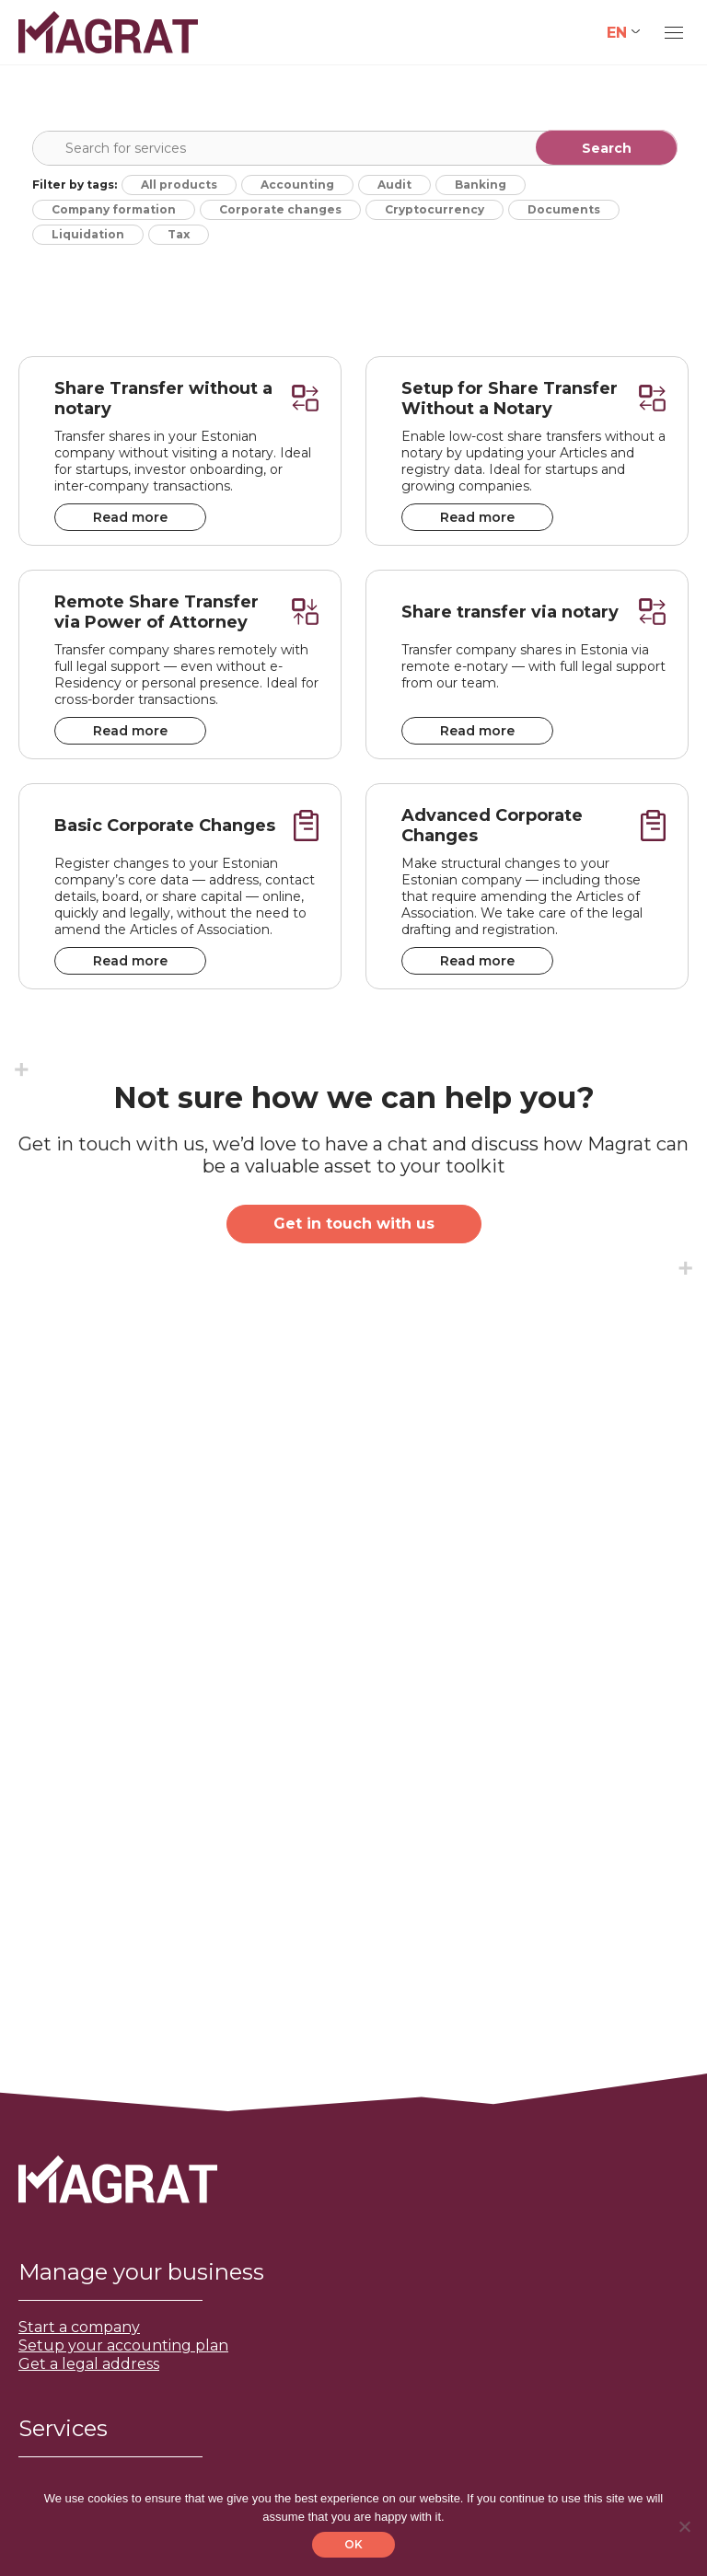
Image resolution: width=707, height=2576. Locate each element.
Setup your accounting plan (123, 2345)
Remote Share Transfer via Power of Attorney (156, 612)
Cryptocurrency (434, 209)
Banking (480, 184)
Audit (394, 184)
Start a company (79, 2327)
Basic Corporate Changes (164, 825)
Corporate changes (280, 209)
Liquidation (88, 234)
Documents (563, 209)
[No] (684, 2526)
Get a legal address (88, 2364)
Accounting (297, 184)
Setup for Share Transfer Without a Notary (509, 398)
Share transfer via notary (510, 612)
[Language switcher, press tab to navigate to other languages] (623, 32)
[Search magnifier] (607, 147)
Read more (130, 517)
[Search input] (359, 148)
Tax (179, 234)
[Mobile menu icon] (674, 32)
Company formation (114, 209)
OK (353, 2544)
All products (179, 184)
